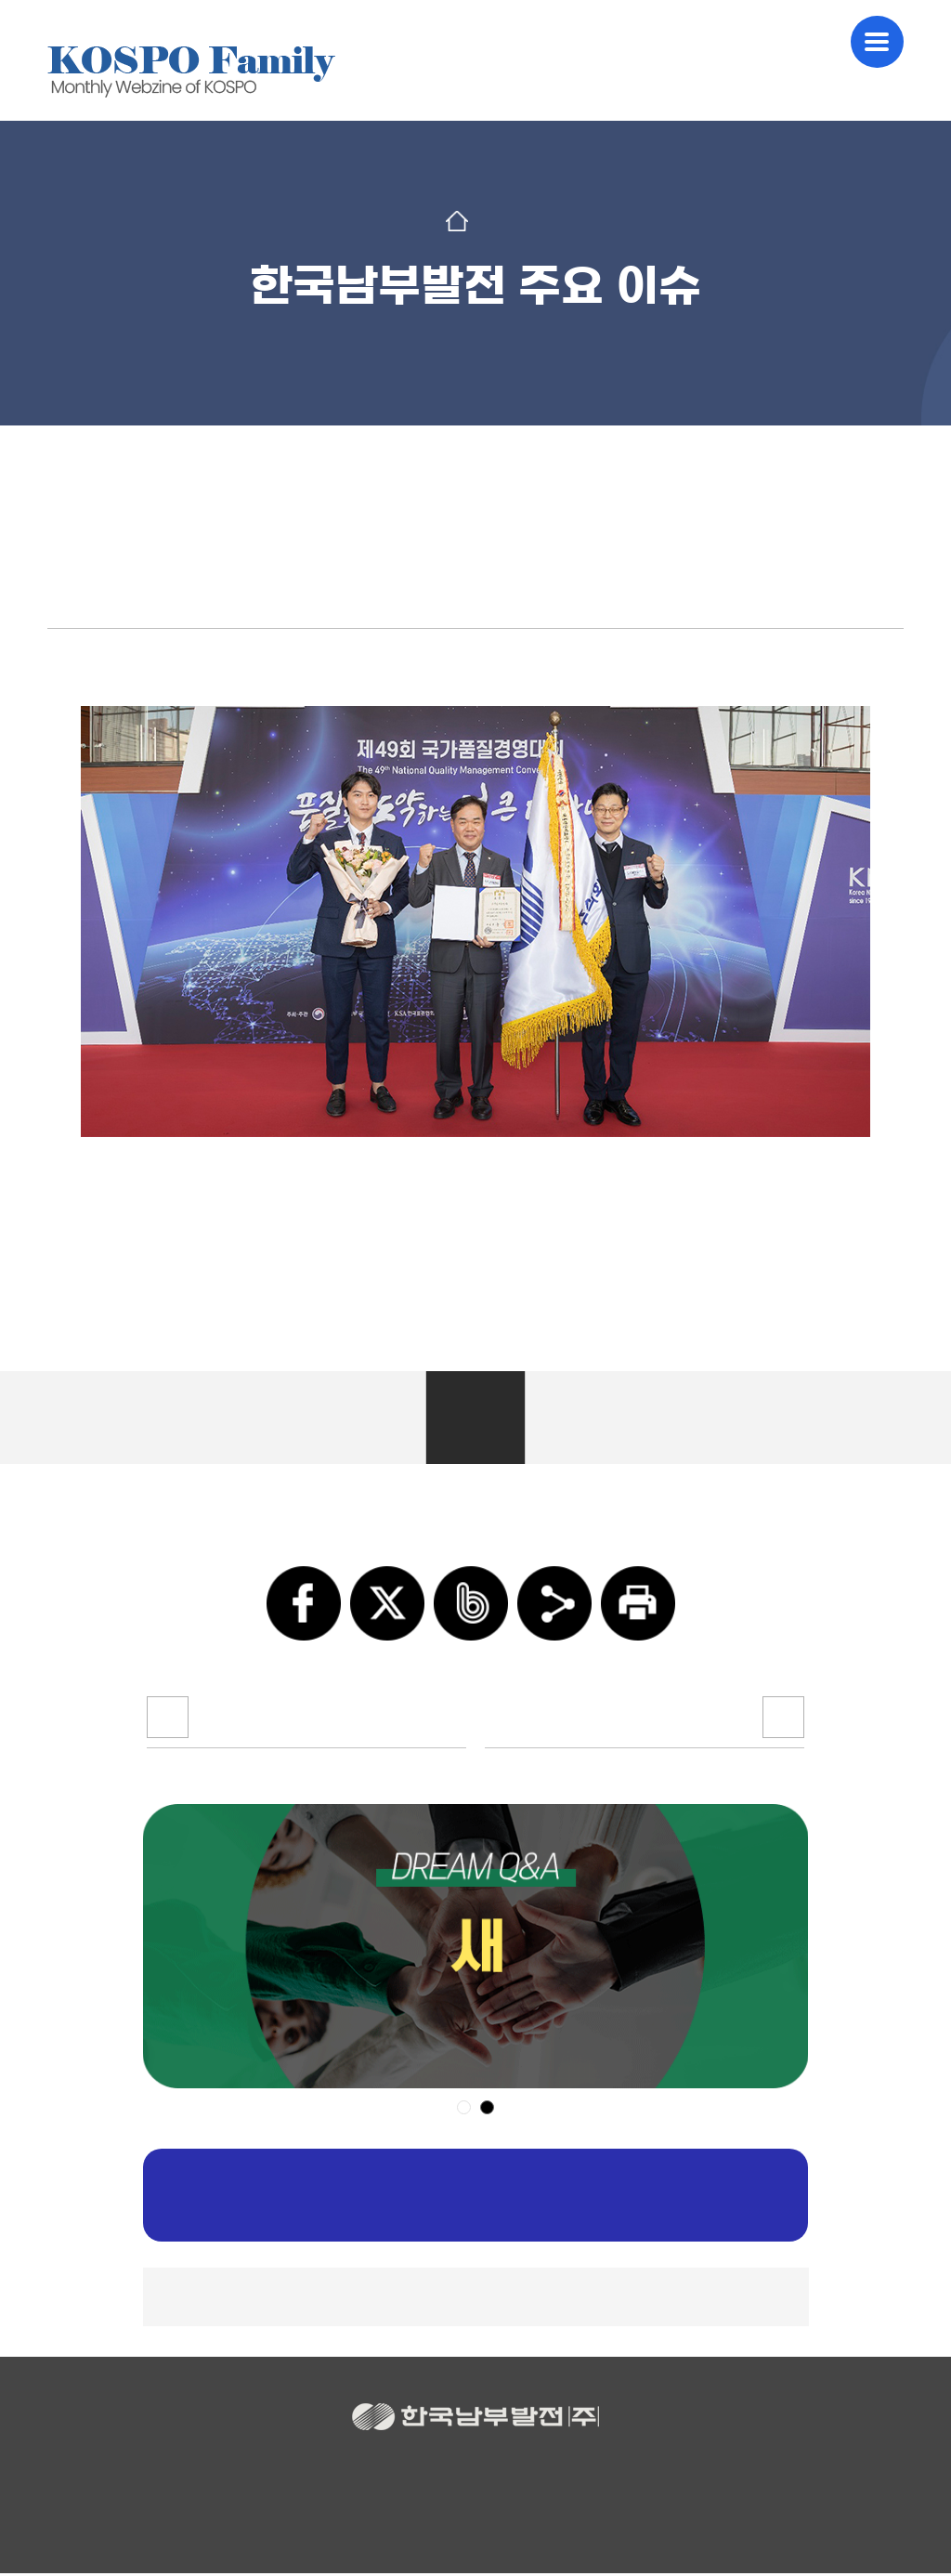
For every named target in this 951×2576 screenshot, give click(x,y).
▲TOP (476, 2299)
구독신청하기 (476, 2197)
